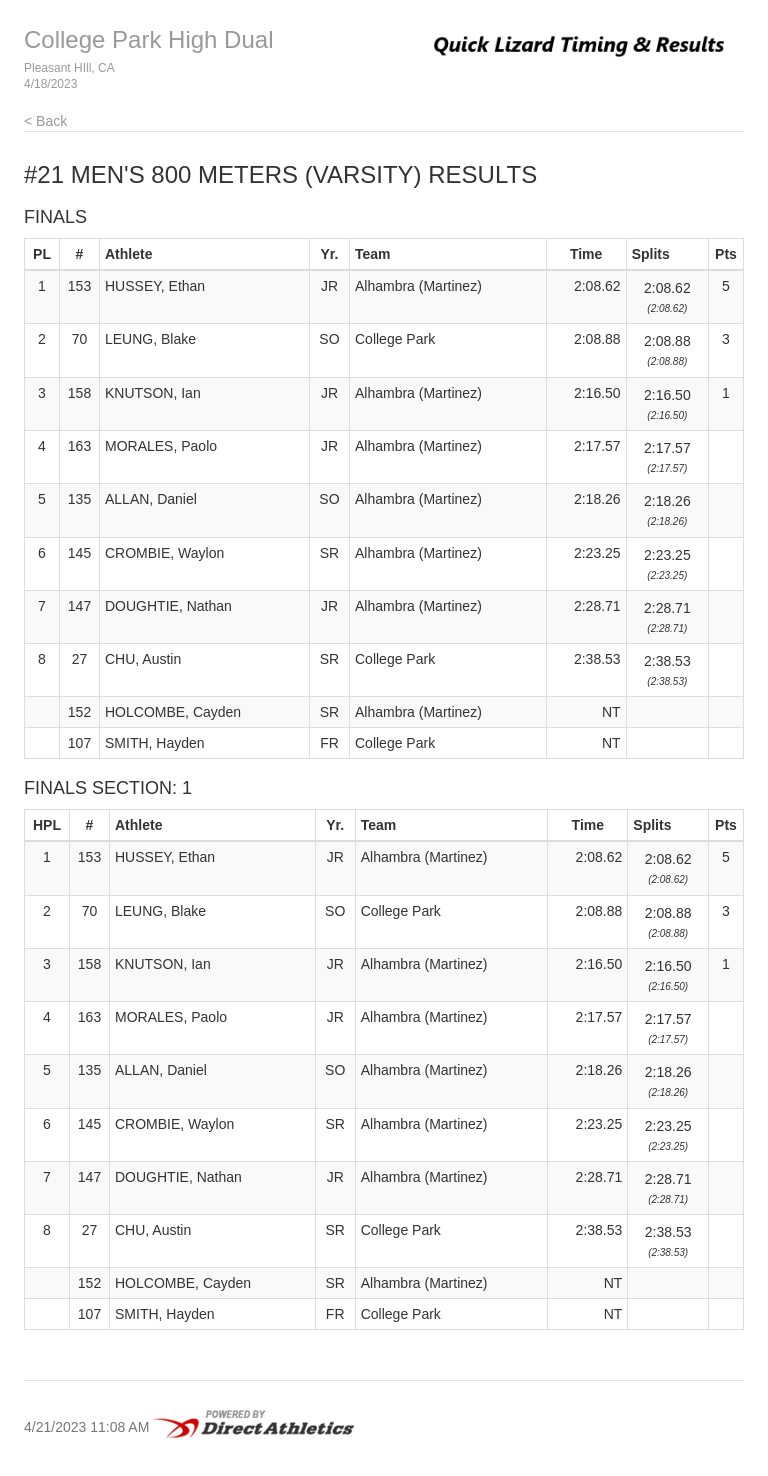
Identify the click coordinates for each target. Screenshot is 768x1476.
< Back (45, 121)
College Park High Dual (148, 39)
